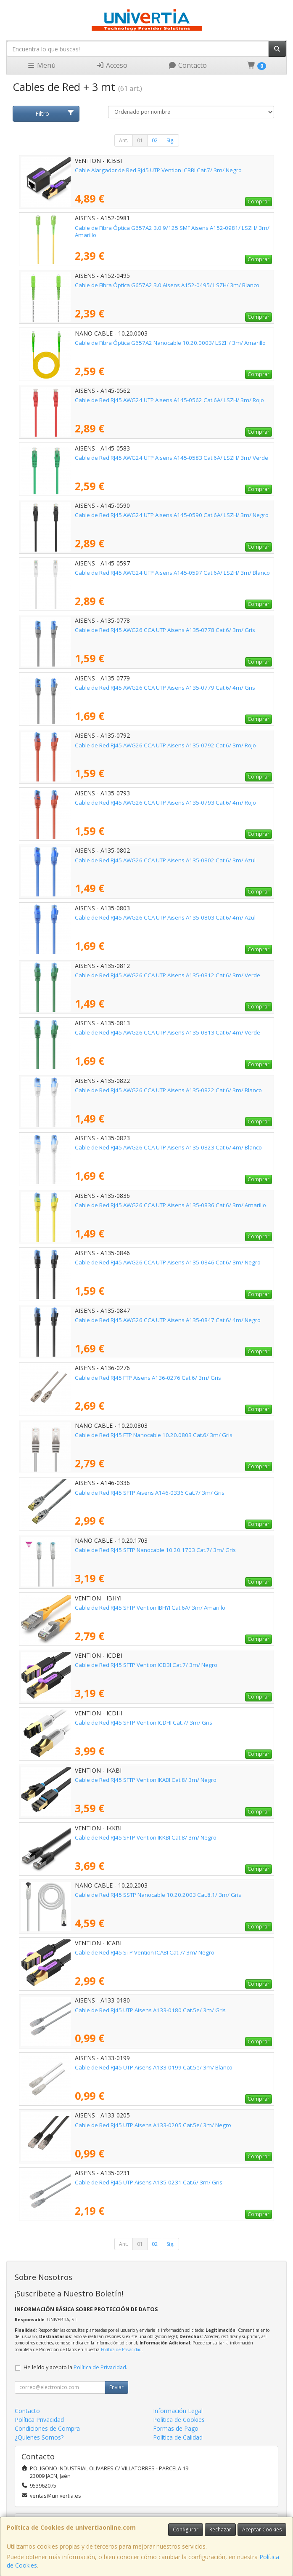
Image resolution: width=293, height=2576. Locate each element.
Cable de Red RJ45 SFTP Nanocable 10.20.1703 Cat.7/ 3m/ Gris (155, 1550)
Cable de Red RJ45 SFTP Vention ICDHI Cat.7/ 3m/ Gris (143, 1722)
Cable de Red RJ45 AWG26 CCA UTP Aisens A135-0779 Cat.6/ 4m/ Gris (165, 687)
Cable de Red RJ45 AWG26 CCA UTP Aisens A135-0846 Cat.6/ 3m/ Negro (168, 1262)
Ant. (123, 140)
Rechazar (220, 2529)
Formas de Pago (175, 2428)
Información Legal (178, 2411)
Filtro (54, 113)
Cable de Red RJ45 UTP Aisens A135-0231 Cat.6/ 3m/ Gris (148, 2182)
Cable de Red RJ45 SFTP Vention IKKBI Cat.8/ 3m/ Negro (145, 1837)
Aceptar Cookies (262, 2529)
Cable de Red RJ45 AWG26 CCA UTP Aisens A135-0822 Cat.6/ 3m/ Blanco (168, 1090)
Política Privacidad (39, 2420)
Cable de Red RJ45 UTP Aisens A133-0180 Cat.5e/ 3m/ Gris (150, 2010)
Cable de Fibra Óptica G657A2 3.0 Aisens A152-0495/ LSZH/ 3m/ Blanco (167, 285)
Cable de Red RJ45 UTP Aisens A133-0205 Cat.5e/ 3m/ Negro (153, 2125)
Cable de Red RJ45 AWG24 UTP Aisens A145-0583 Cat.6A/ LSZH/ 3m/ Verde (171, 457)
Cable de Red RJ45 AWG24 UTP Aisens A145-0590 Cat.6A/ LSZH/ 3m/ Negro (172, 515)
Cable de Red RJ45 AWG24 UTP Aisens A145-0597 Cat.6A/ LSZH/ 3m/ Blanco (172, 572)
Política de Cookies (179, 2420)
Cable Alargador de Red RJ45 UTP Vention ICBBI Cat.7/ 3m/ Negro (158, 170)
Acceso (111, 65)
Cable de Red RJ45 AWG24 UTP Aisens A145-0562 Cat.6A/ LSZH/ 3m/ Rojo (169, 400)
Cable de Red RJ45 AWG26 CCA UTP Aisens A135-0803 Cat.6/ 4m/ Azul (165, 917)
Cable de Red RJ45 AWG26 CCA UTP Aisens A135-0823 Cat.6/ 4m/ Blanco (168, 1147)
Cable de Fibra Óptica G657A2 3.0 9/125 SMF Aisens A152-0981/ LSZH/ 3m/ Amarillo (172, 231)
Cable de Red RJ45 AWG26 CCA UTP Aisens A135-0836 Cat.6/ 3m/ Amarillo (170, 1205)
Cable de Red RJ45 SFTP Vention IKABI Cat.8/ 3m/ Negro (145, 1780)
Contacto (187, 65)
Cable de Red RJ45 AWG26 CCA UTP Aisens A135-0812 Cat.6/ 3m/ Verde (167, 975)
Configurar (185, 2529)
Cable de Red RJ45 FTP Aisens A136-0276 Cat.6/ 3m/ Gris (148, 1377)
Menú (41, 65)
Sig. (170, 140)
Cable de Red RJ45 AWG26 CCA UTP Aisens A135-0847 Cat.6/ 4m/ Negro (168, 1320)
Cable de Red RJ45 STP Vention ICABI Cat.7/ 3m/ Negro (144, 1952)
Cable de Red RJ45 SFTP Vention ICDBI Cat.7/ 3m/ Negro (146, 1665)
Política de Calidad (178, 2437)
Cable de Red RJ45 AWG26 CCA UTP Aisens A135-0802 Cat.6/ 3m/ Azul (165, 860)
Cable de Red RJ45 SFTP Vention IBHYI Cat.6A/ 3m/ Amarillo (150, 1607)
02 (155, 140)
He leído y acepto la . (75, 2367)
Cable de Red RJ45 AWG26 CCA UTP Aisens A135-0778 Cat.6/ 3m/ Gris (165, 630)
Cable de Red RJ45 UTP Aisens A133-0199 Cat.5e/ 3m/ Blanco (153, 2067)
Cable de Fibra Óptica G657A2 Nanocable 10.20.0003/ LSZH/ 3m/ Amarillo (170, 343)
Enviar (116, 2387)
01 (140, 140)
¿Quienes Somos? (39, 2437)
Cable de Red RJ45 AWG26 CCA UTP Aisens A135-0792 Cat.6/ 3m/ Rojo (165, 745)
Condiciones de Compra (47, 2428)
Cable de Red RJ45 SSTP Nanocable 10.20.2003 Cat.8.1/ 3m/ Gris (158, 1895)
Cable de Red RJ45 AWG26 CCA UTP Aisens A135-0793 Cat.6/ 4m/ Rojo (165, 802)
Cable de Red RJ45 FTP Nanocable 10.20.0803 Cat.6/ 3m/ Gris (153, 1435)
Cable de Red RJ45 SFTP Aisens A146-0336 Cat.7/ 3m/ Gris (149, 1492)
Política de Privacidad (121, 2349)
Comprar (258, 201)
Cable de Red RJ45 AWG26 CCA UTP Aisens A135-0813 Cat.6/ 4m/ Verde (167, 1032)
